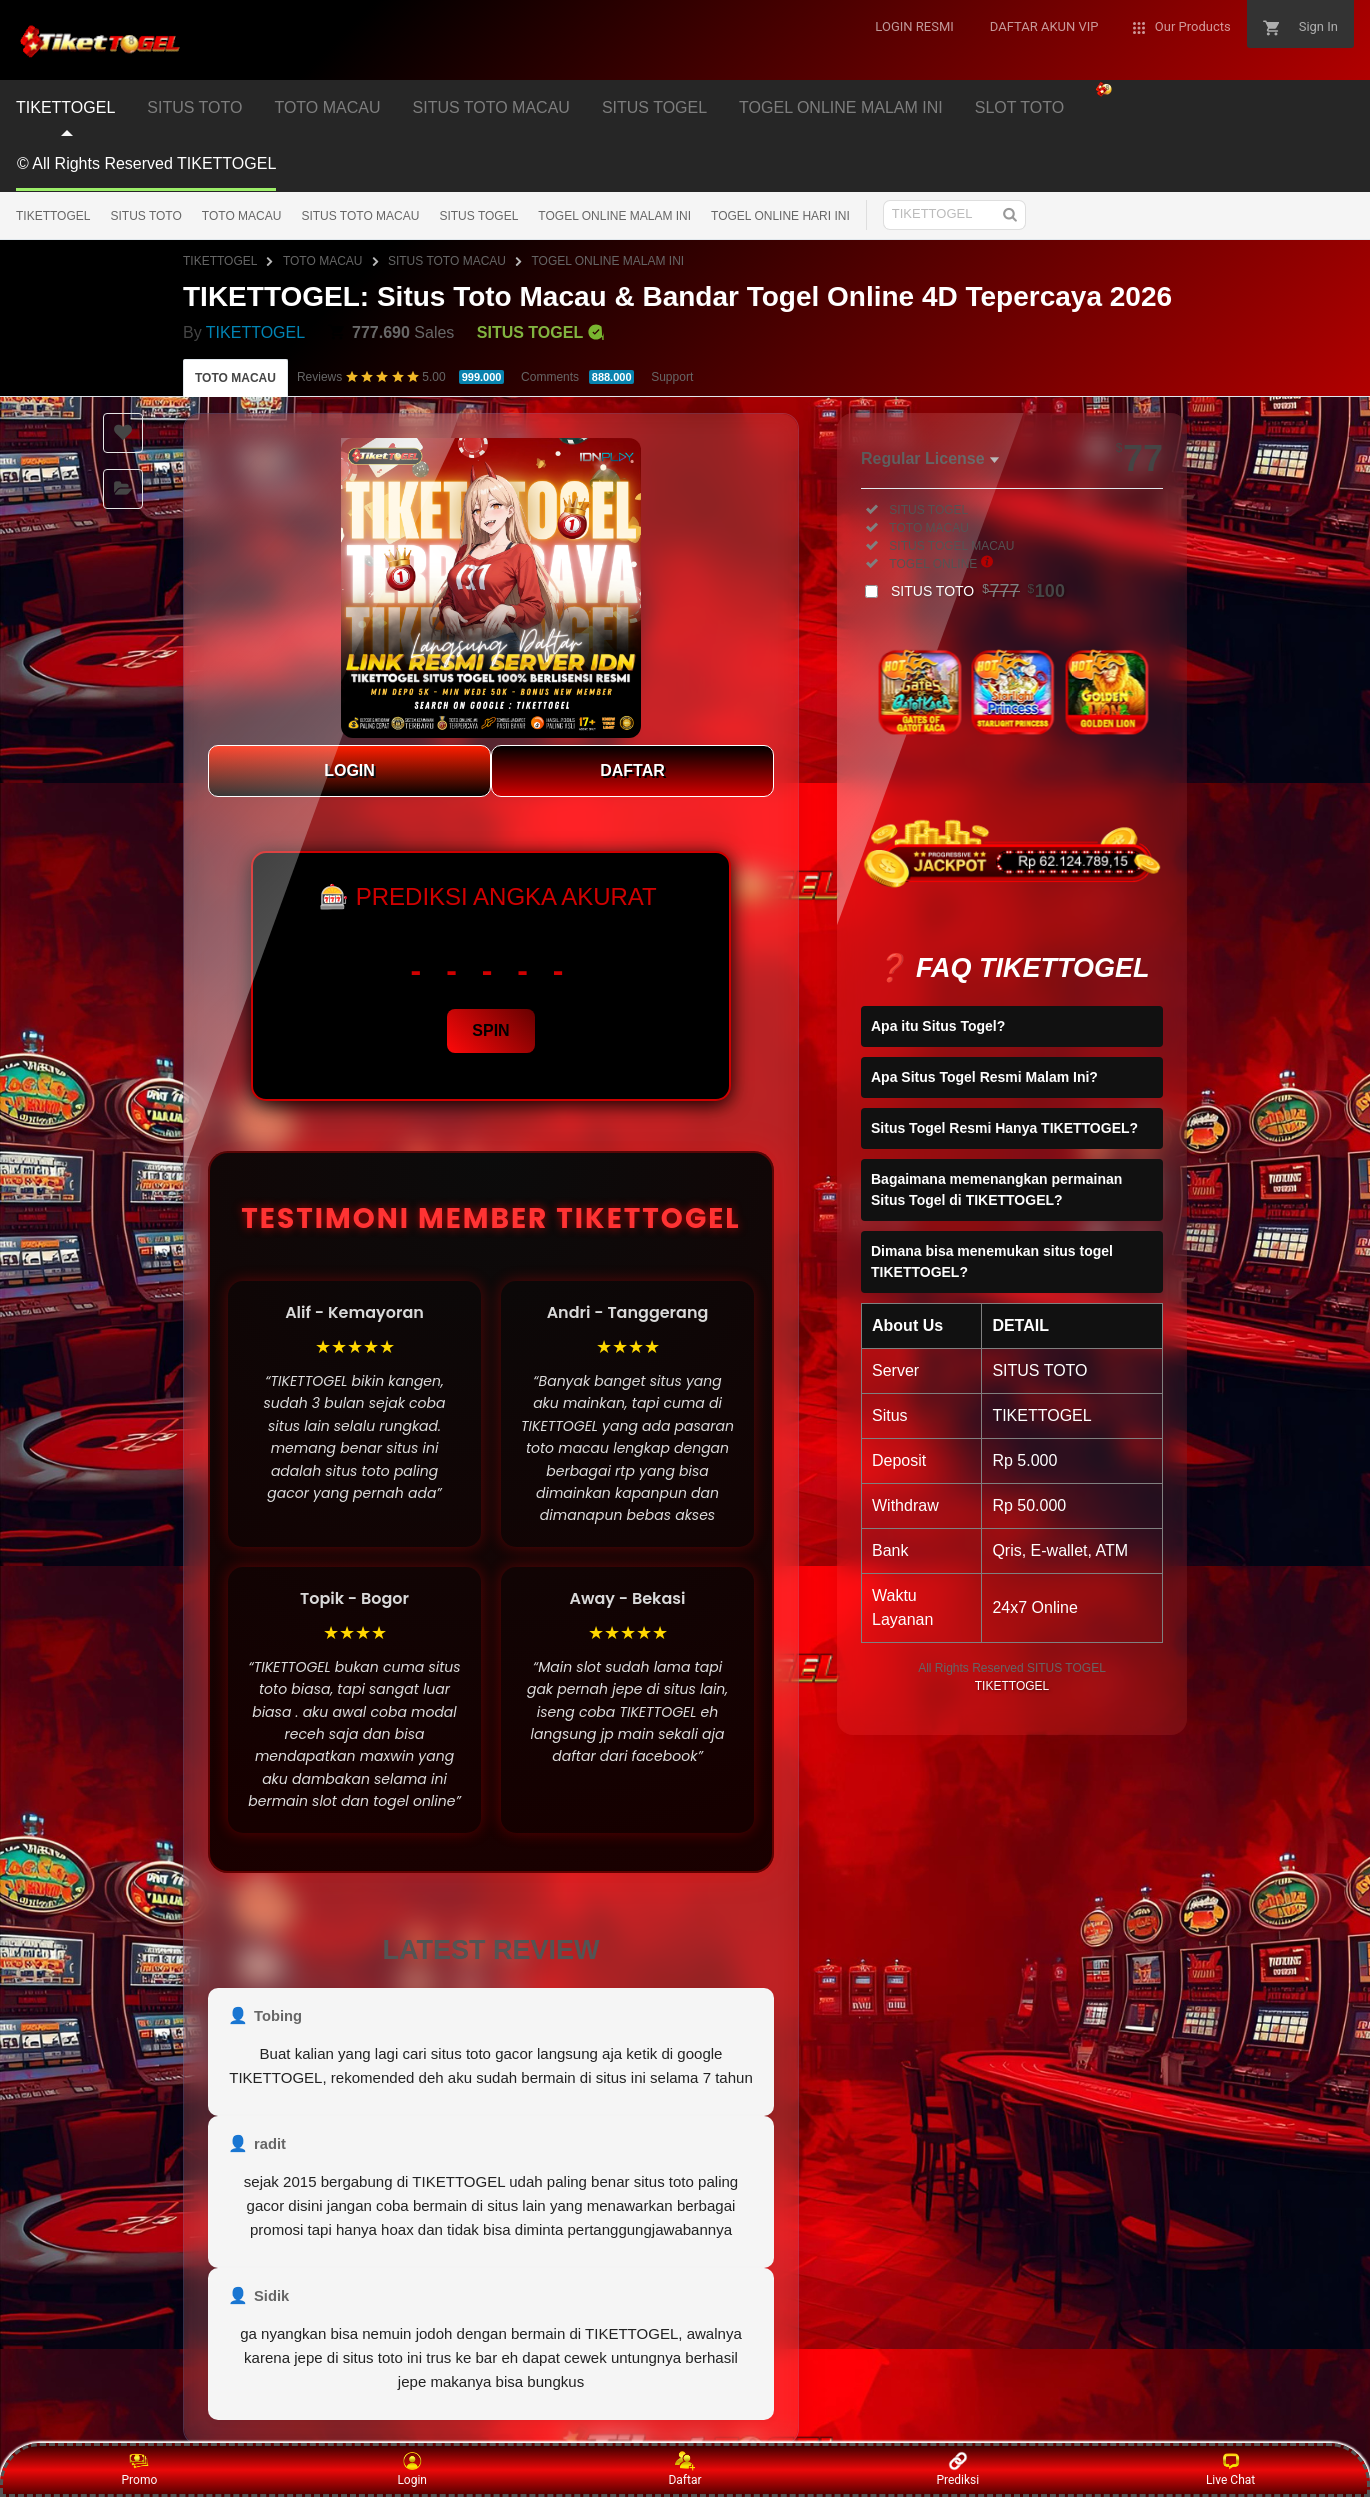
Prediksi (957, 2469)
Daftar (684, 2469)
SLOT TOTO (1020, 107)
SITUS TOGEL (654, 107)
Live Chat (1230, 2469)
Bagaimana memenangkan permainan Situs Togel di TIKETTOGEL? (996, 1189)
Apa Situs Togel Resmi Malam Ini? (984, 1077)
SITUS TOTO (194, 107)
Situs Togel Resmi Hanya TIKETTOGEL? (1004, 1128)
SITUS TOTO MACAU (491, 107)
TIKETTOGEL (65, 107)
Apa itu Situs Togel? (938, 1026)
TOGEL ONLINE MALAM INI (841, 107)
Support (672, 377)
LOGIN (349, 770)
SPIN (490, 1030)
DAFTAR (632, 770)
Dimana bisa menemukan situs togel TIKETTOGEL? (992, 1261)
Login (412, 2469)
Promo (140, 2469)
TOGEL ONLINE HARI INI (780, 216)
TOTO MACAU (327, 107)
